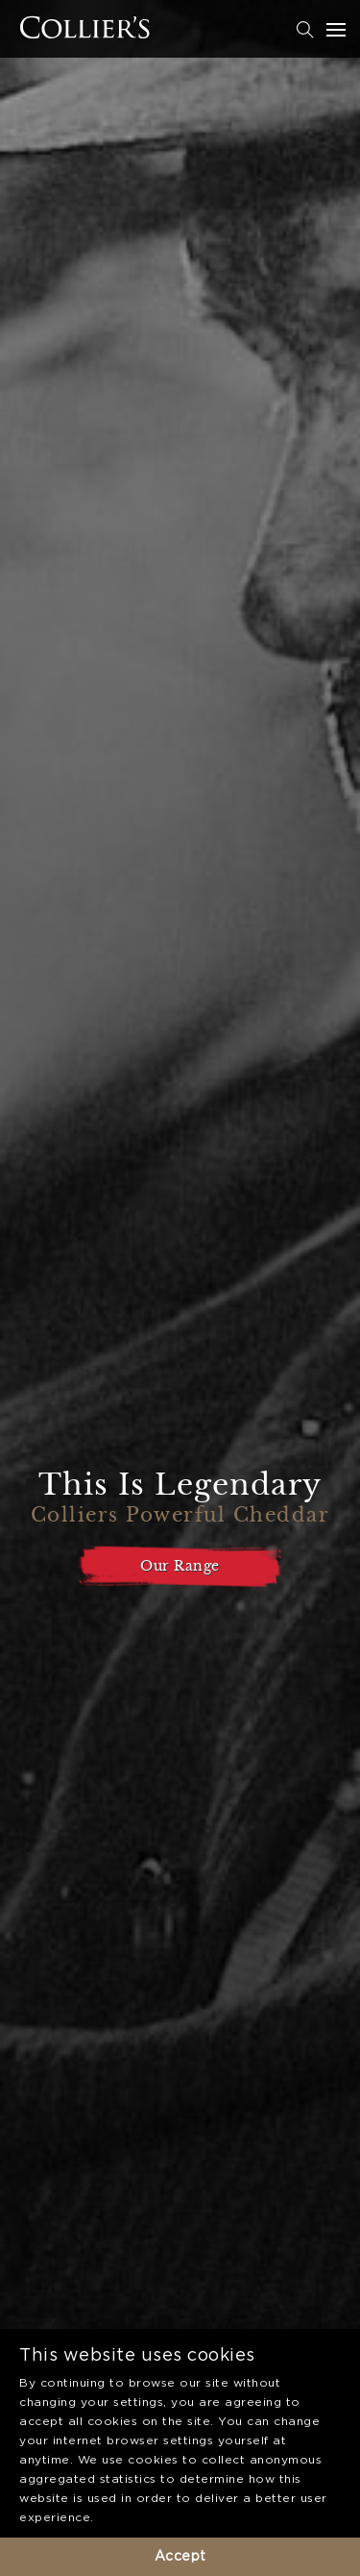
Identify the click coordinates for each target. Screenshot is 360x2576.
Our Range (180, 1565)
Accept (180, 2557)
